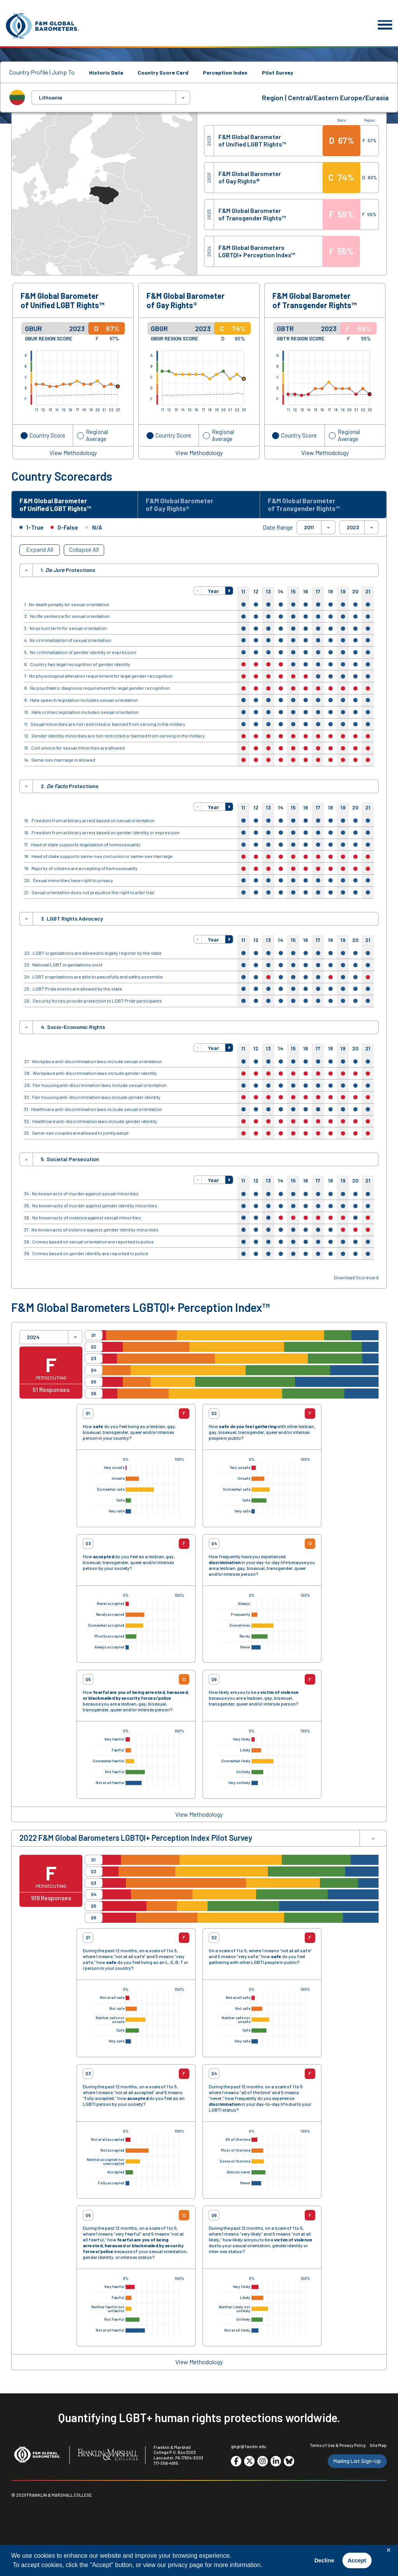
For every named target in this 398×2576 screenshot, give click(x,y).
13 (268, 594)
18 (330, 594)
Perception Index (225, 72)
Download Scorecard (356, 1280)
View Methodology (73, 452)
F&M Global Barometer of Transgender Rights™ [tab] (309, 506)
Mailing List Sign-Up (357, 2463)
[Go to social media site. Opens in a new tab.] (236, 2464)
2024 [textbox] (33, 1340)
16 (305, 594)
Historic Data (106, 72)
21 (367, 594)
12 (255, 594)
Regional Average (97, 435)
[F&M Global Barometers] (43, 26)
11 (243, 594)
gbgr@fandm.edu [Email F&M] (248, 2449)
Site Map (378, 2447)
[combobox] (110, 98)
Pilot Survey (277, 72)
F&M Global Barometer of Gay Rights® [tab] (185, 506)
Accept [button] (356, 2560)
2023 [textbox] (353, 530)
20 (355, 594)
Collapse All (84, 552)
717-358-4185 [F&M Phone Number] (166, 2465)
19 (343, 594)
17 (318, 594)
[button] (198, 593)
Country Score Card (163, 72)
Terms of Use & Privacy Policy (338, 2447)
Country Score (47, 435)
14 (280, 594)
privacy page (185, 2565)
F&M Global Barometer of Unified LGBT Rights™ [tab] (61, 506)
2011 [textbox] (309, 530)
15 (293, 594)
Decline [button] (324, 2560)
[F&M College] (108, 2458)
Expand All (39, 552)
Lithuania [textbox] (50, 97)
